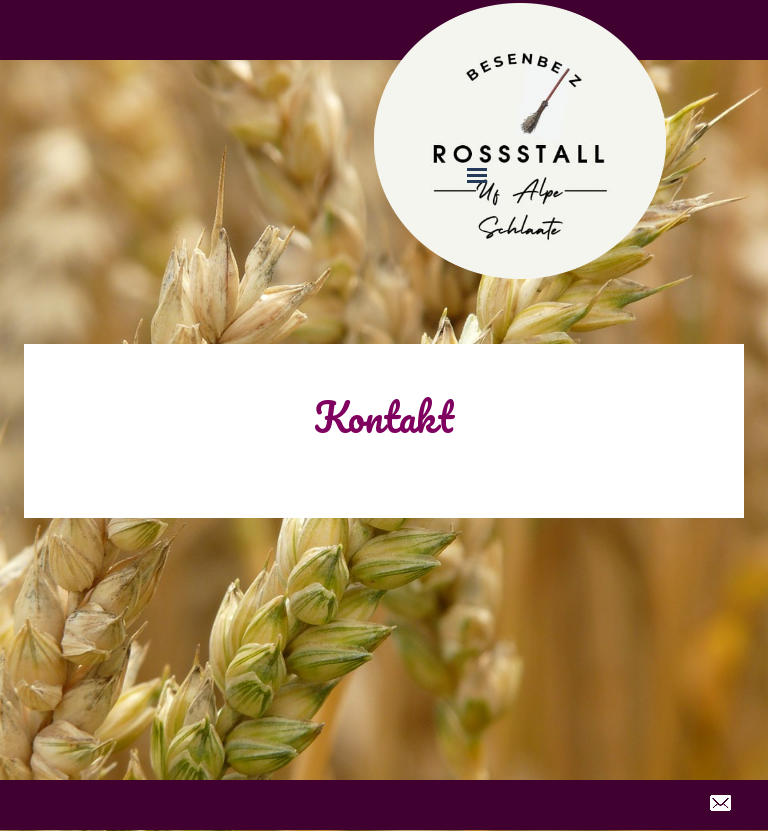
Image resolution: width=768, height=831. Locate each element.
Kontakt (384, 417)
